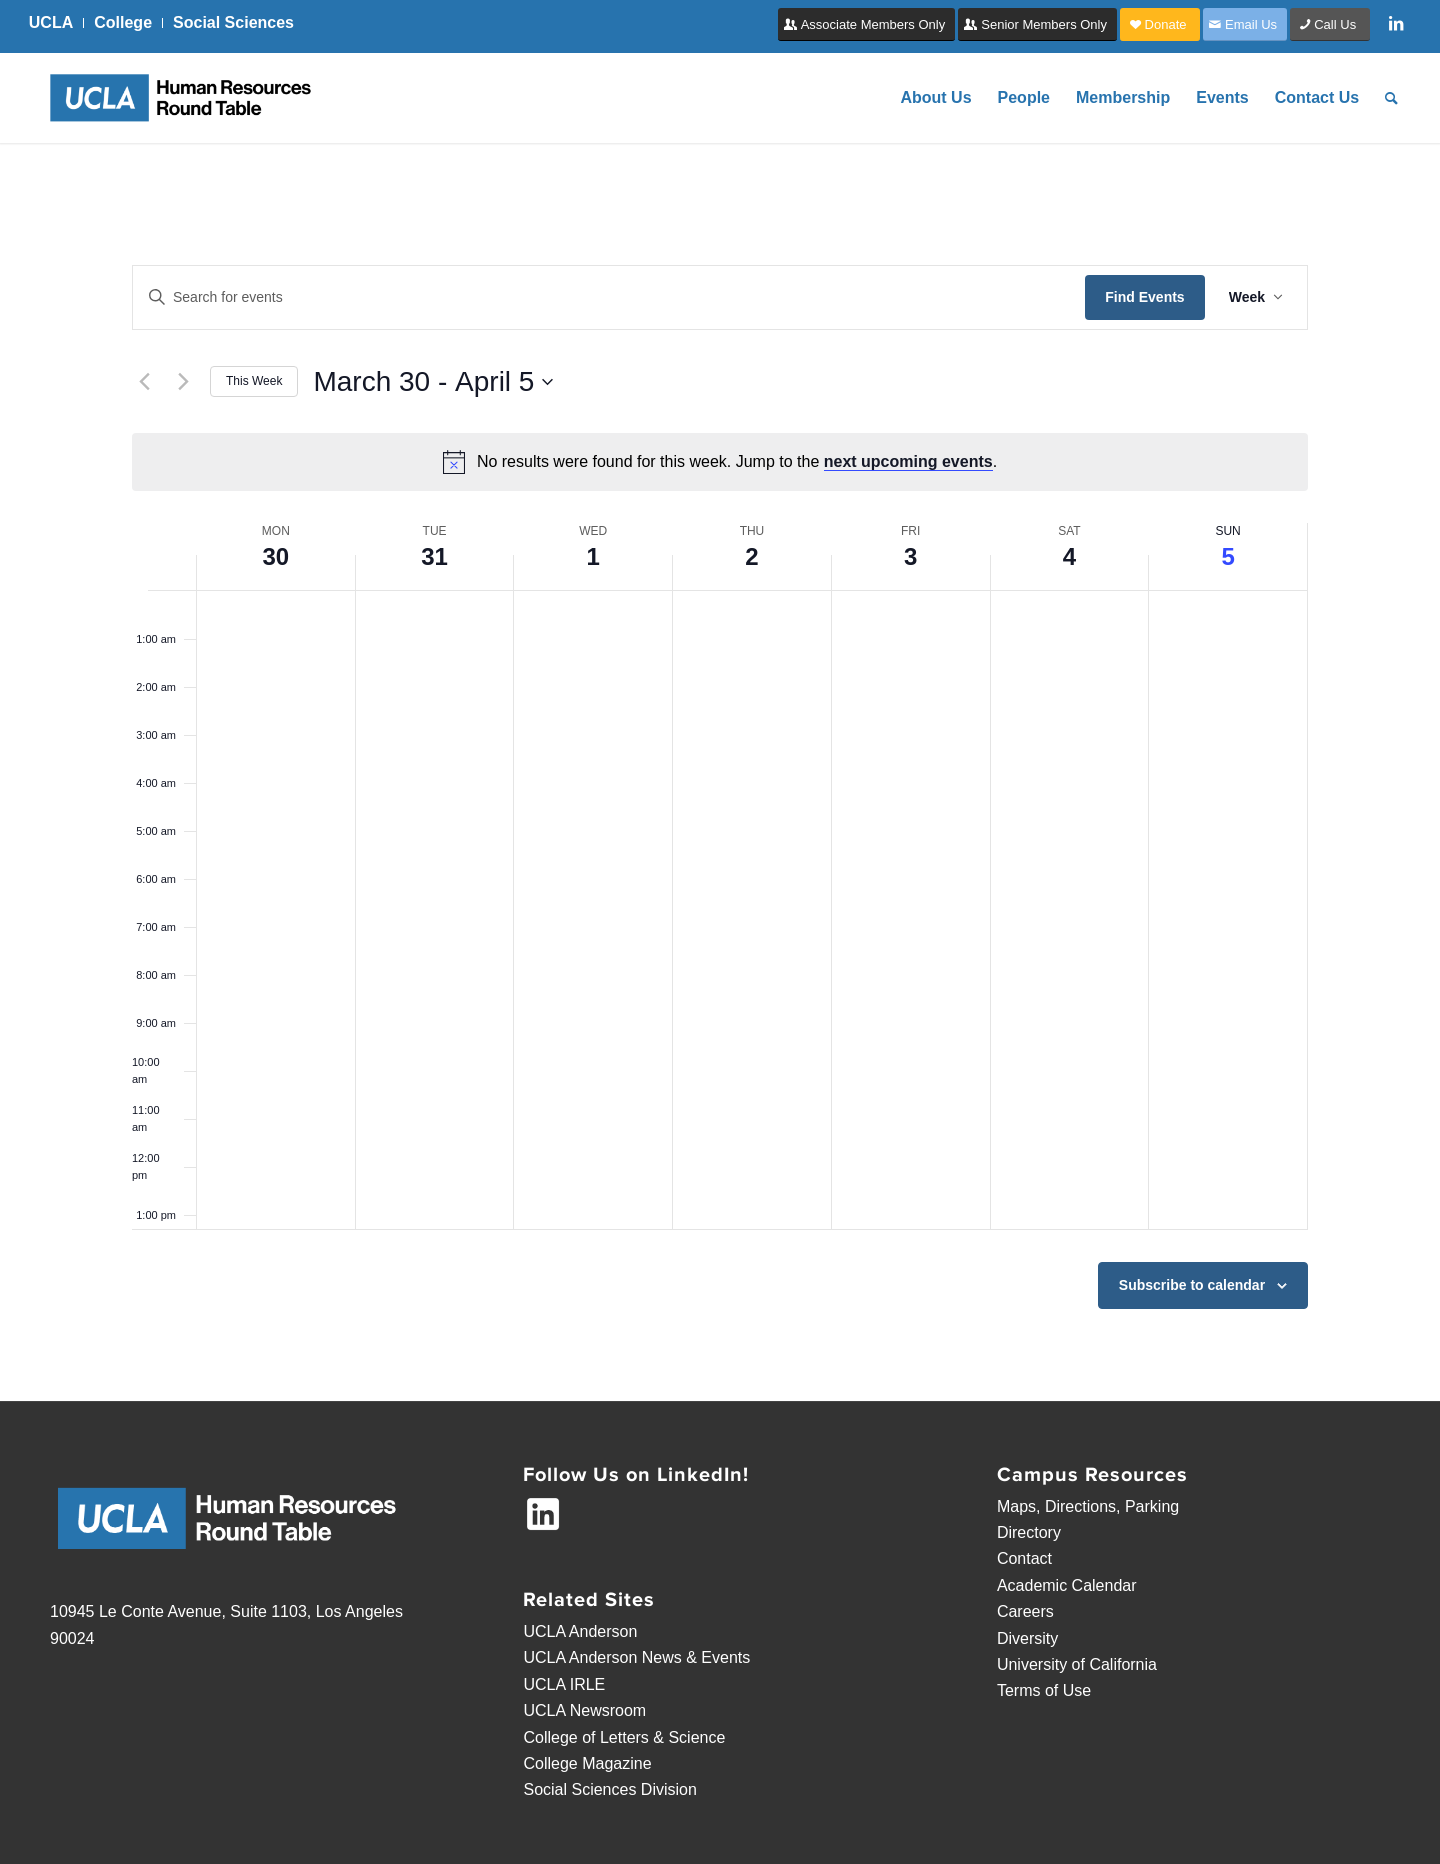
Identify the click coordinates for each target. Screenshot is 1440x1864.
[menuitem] (56, 23)
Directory (1029, 1532)
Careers (1025, 1611)
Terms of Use (1044, 1690)
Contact (1024, 1558)
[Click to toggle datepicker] (433, 382)
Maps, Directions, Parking (1088, 1506)
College (123, 22)
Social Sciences (233, 22)
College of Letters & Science (624, 1737)
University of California (1077, 1664)
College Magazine (587, 1763)
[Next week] (183, 382)
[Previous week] (144, 382)
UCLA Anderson (580, 1631)
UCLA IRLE (564, 1684)
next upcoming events (908, 461)
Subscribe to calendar (1192, 1285)
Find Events (1144, 297)
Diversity (1027, 1638)
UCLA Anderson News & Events (636, 1657)
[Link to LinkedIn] (1396, 23)
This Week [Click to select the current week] (254, 381)
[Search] (1391, 98)
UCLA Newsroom (584, 1710)
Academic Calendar (1067, 1585)
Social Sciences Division (609, 1789)
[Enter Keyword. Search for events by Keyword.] (609, 297)
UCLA (51, 22)
